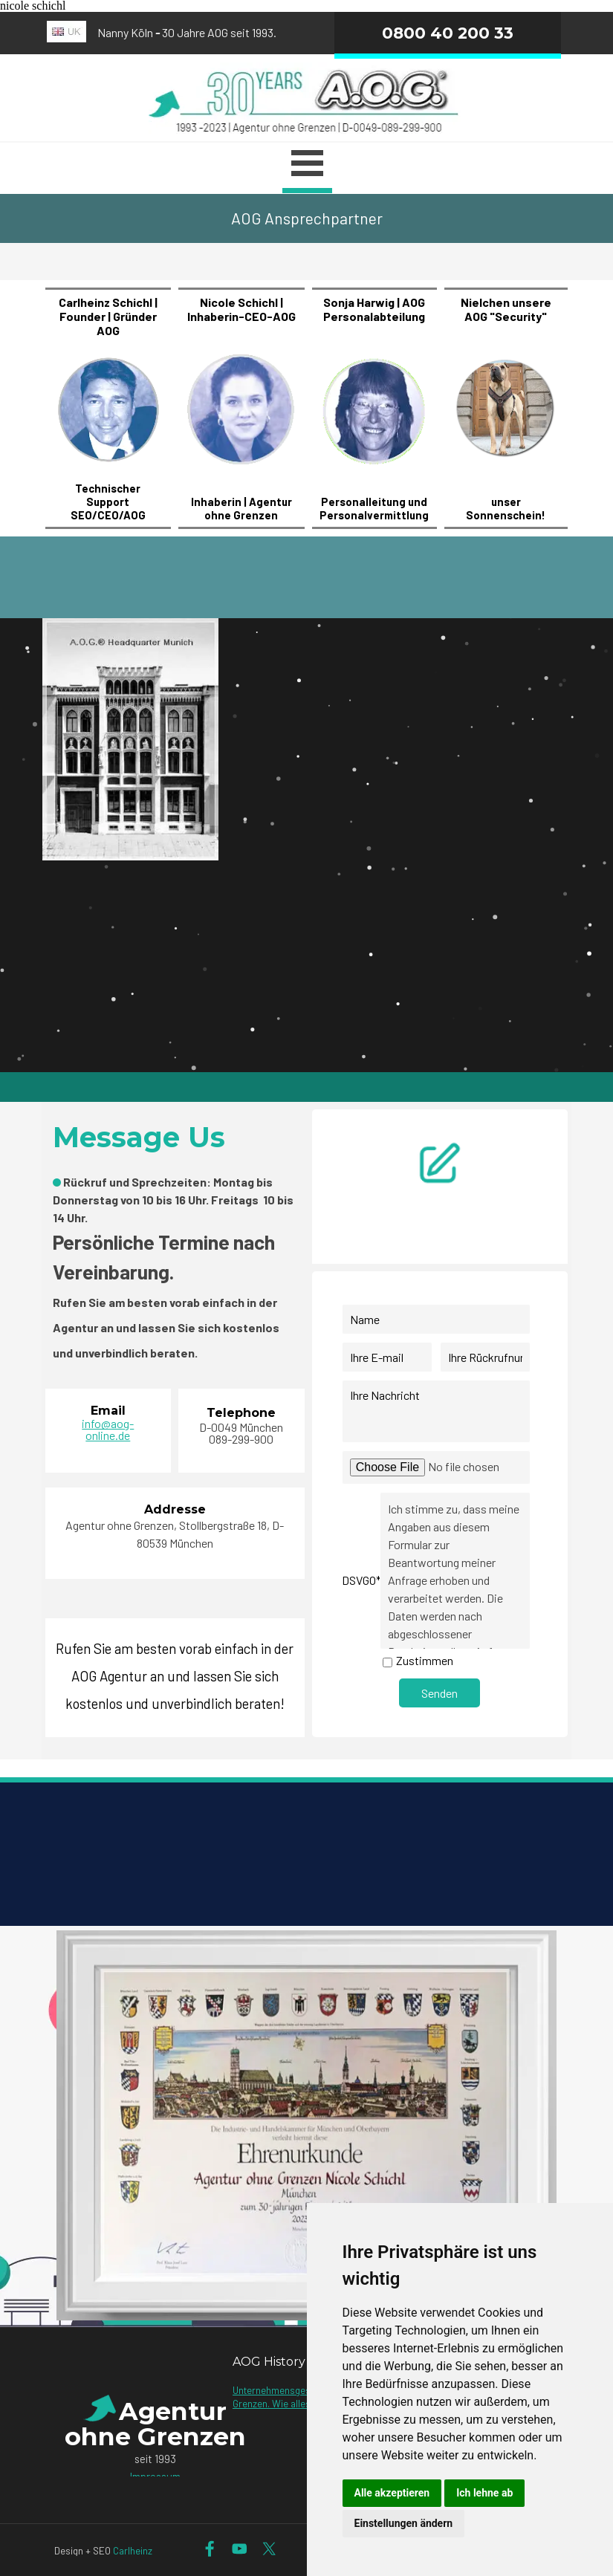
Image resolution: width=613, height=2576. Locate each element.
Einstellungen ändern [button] (403, 2523)
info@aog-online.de (108, 1429)
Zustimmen (424, 1660)
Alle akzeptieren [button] (392, 2493)
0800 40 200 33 (447, 32)
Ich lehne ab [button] (484, 2493)
